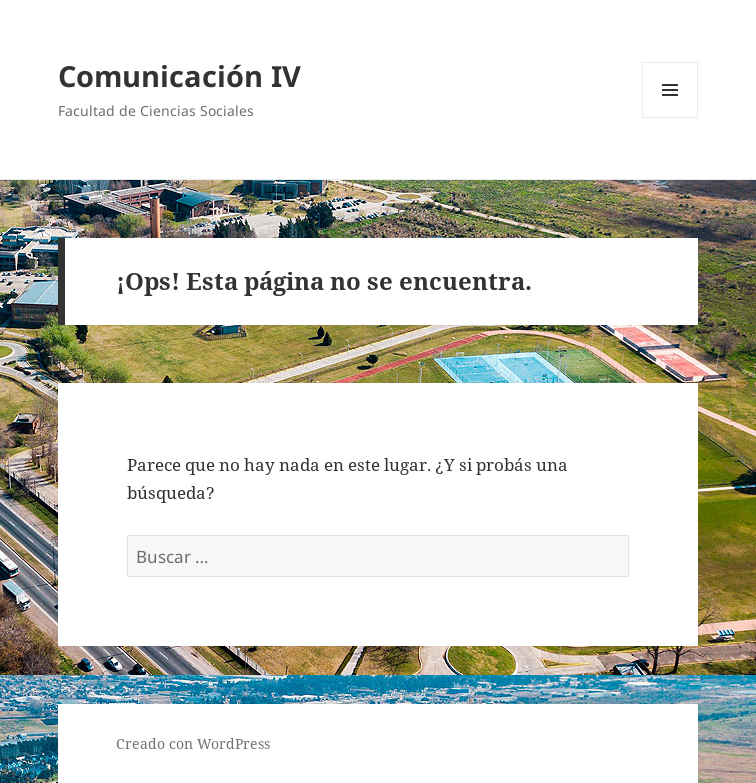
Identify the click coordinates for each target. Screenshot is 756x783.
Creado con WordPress (193, 743)
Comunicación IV (179, 75)
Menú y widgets (670, 117)
